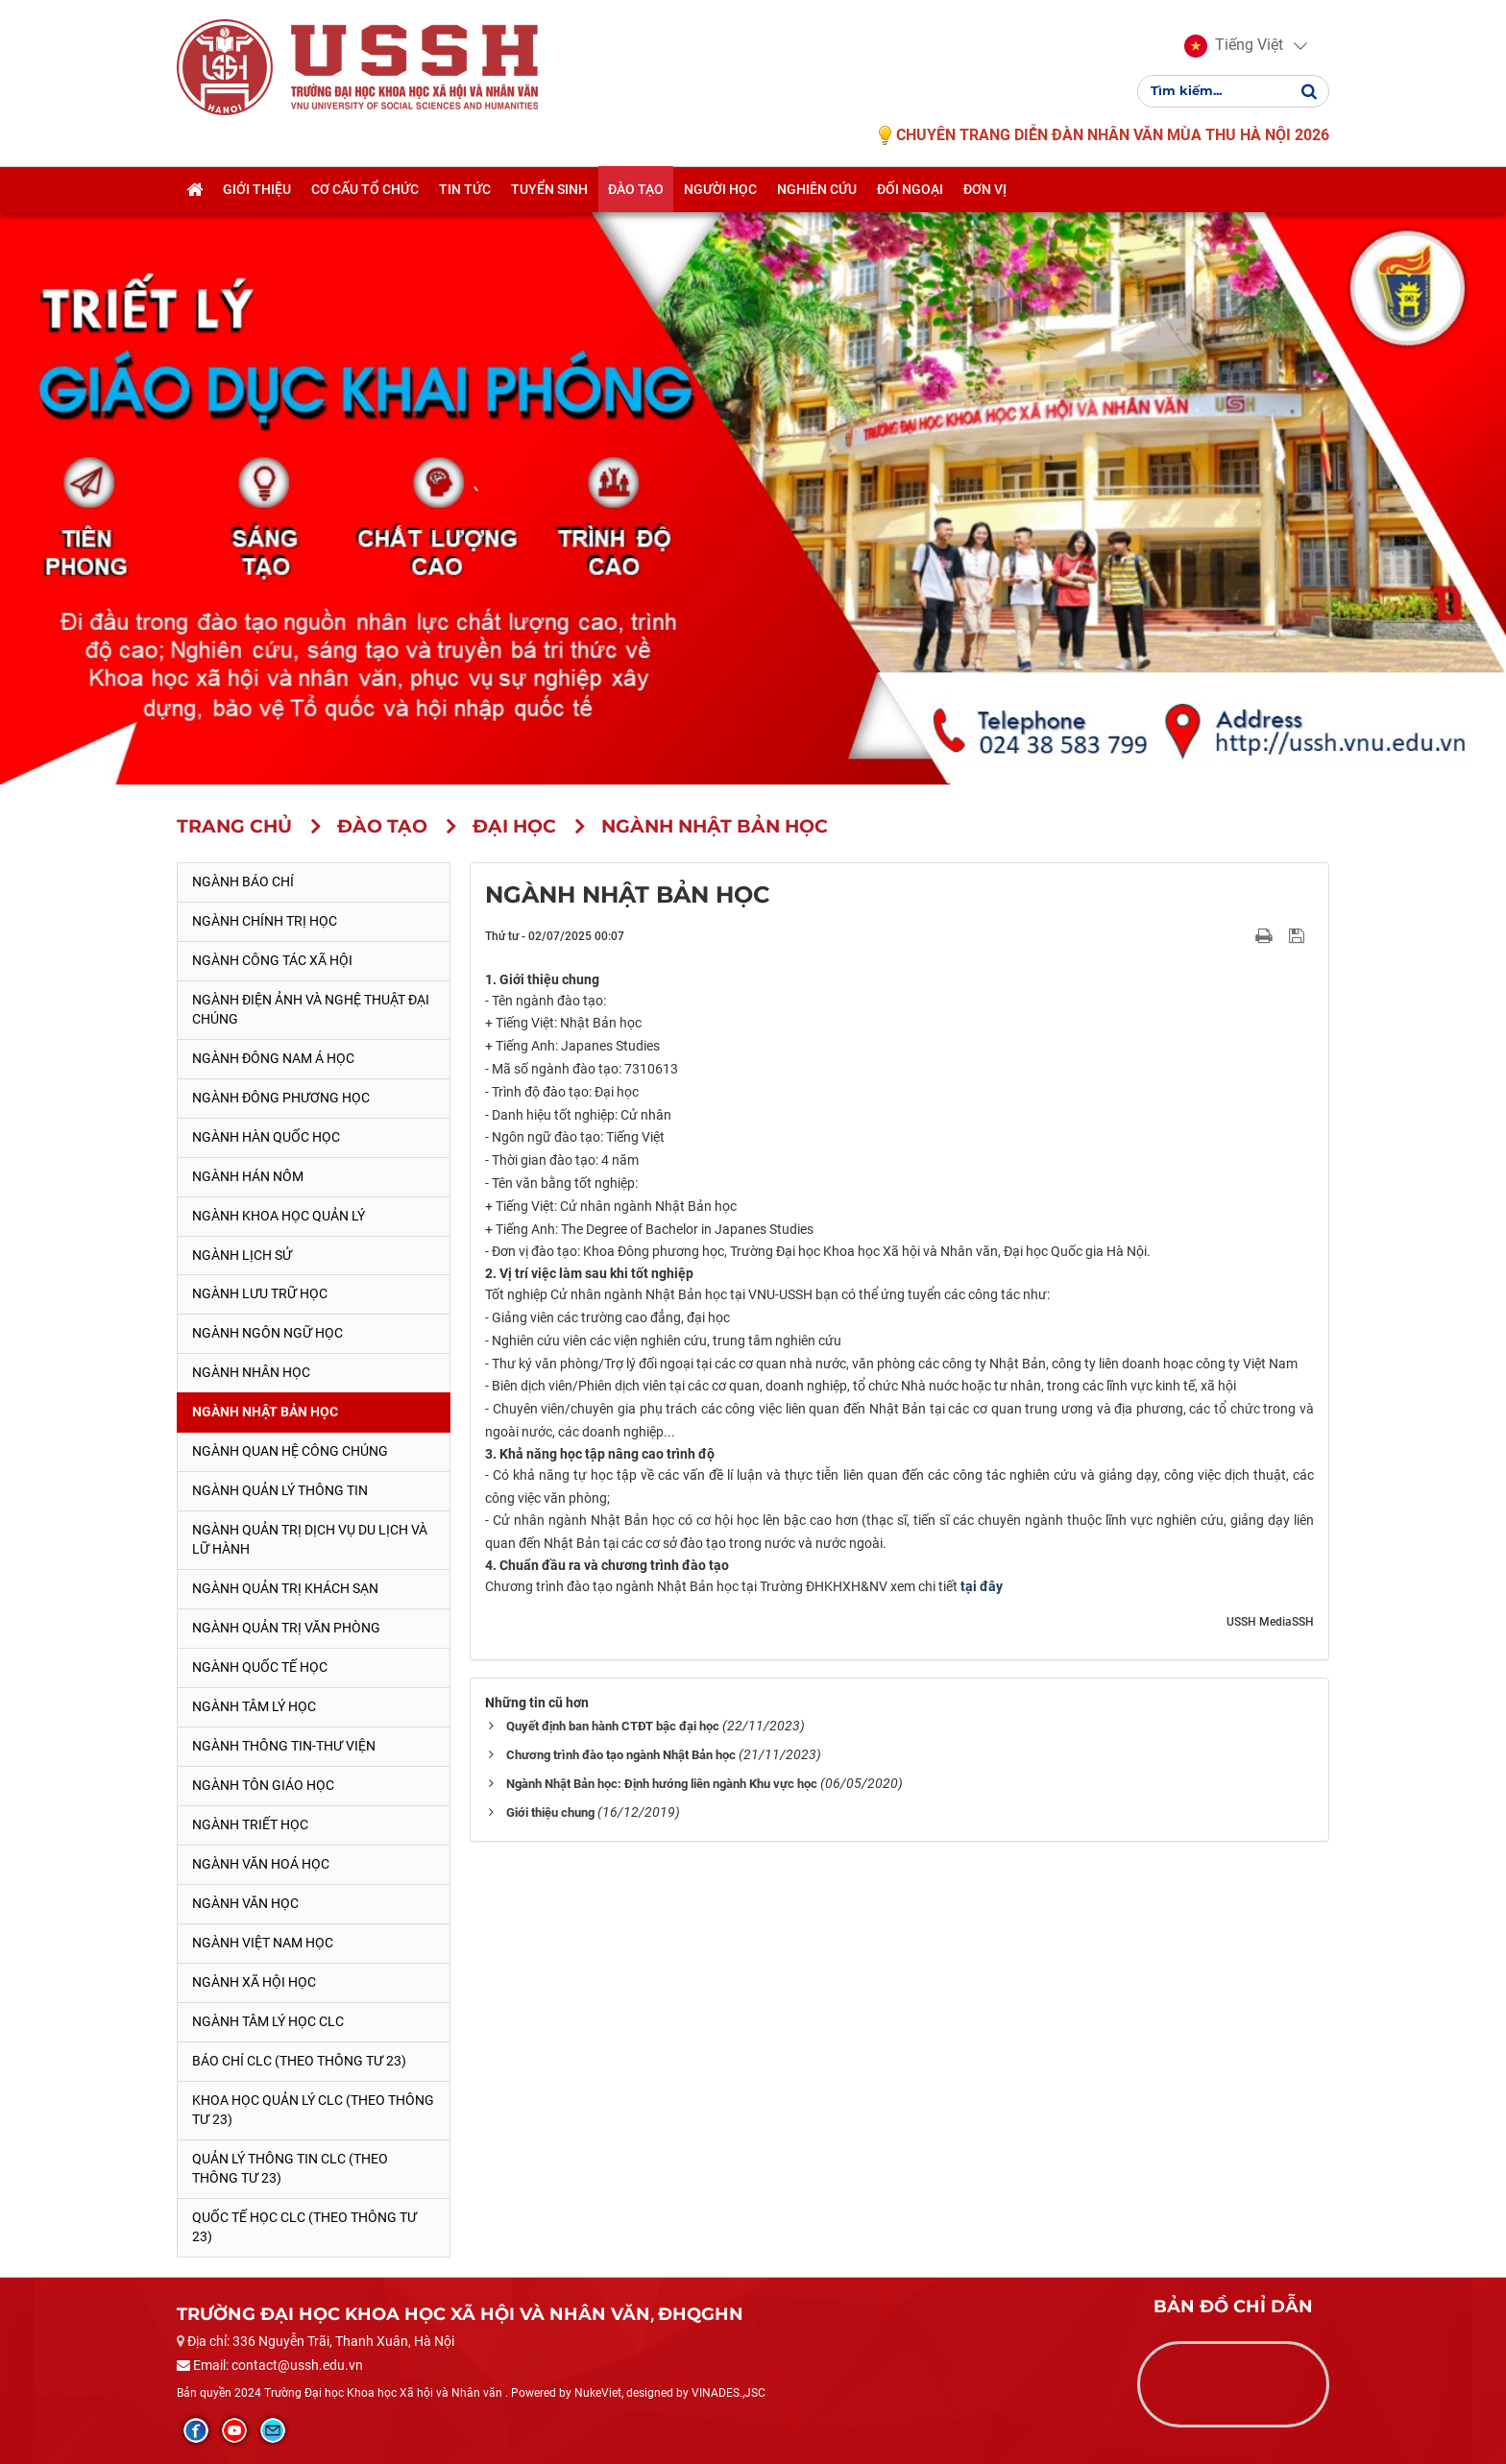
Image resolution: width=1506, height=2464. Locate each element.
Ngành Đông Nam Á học (273, 1058)
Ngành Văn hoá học (260, 1864)
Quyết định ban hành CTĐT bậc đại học (612, 1726)
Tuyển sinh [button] (549, 189)
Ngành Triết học (250, 1824)
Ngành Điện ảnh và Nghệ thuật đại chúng (310, 1009)
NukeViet (597, 2393)
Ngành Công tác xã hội (272, 960)
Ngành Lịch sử (242, 1255)
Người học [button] (720, 189)
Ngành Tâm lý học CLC (268, 2021)
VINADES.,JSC (728, 2393)
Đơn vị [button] (985, 189)
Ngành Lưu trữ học (260, 1293)
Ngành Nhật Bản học (265, 1411)
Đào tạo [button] (636, 189)
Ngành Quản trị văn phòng (286, 1627)
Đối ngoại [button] (910, 189)
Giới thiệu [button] (257, 189)
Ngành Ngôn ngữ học (267, 1333)
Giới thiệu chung (550, 1812)
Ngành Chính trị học (264, 921)
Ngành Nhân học (251, 1372)
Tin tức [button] (465, 189)
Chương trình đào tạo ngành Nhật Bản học (621, 1755)
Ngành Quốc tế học (260, 1667)
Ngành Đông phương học (281, 1097)
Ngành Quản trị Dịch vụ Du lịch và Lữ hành (309, 1539)
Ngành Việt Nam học (262, 1942)
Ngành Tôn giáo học (263, 1785)
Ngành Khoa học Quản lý (278, 1215)
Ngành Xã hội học (254, 1982)
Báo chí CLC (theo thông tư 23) (299, 2060)
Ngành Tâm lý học (254, 1706)
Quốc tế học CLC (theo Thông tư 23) (304, 2227)
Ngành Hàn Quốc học (266, 1137)
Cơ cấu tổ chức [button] (365, 189)
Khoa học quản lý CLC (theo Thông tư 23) (313, 2109)
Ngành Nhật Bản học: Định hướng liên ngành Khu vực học (661, 1783)
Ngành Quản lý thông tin (280, 1490)
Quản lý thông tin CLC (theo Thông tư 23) (290, 2168)
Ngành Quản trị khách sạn (285, 1588)
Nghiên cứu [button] (817, 189)
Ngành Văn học (245, 1903)
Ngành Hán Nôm (248, 1176)
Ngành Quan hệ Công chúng (290, 1451)
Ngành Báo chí (243, 881)
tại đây (981, 1586)
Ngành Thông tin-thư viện (284, 1745)
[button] (1233, 46)
